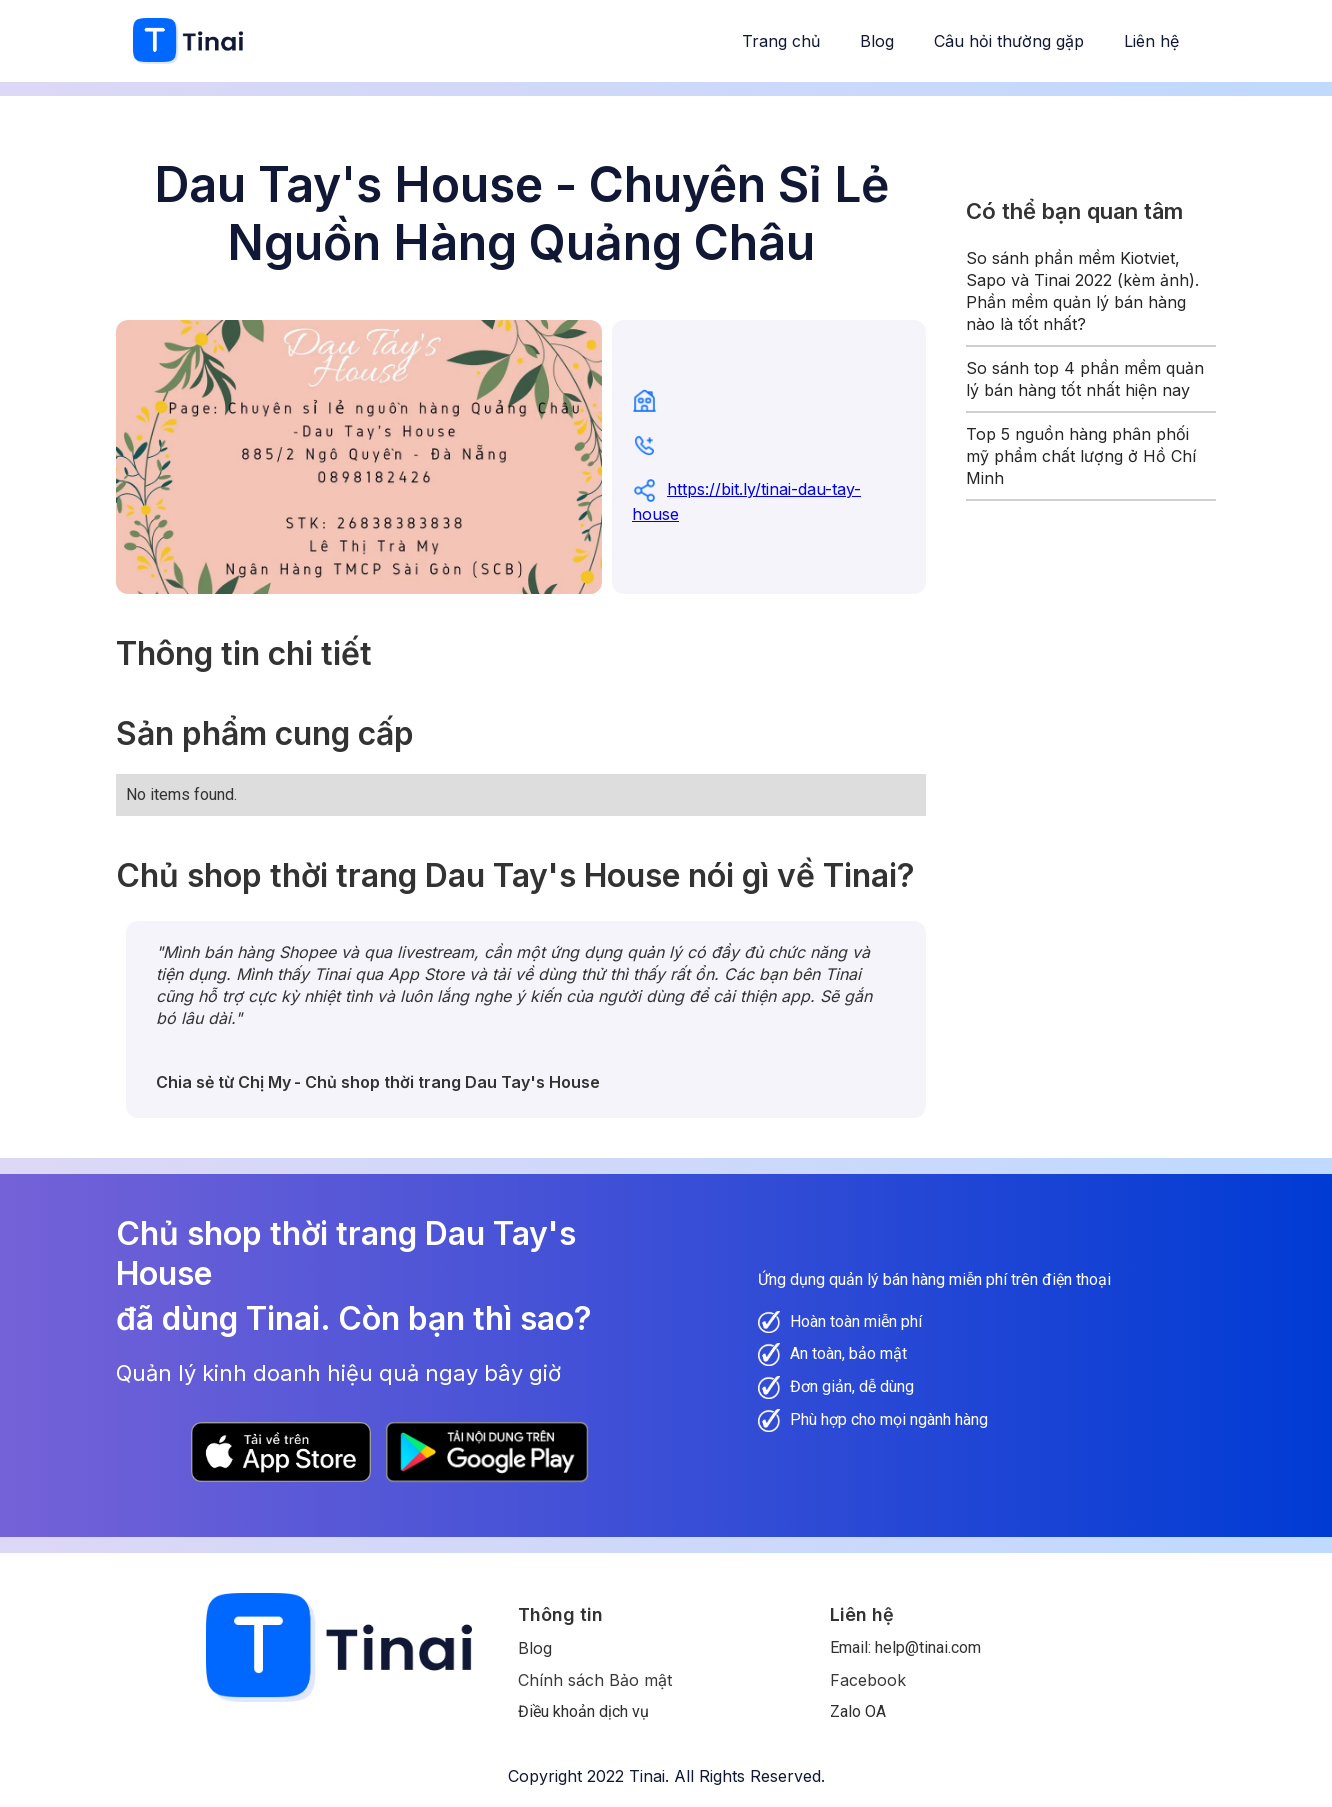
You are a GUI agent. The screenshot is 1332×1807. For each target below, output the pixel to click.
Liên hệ (1151, 41)
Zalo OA (858, 1711)
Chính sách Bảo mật (595, 1680)
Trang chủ (781, 41)
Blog (877, 41)
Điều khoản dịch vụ (583, 1711)
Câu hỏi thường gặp (1009, 41)
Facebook (868, 1680)
